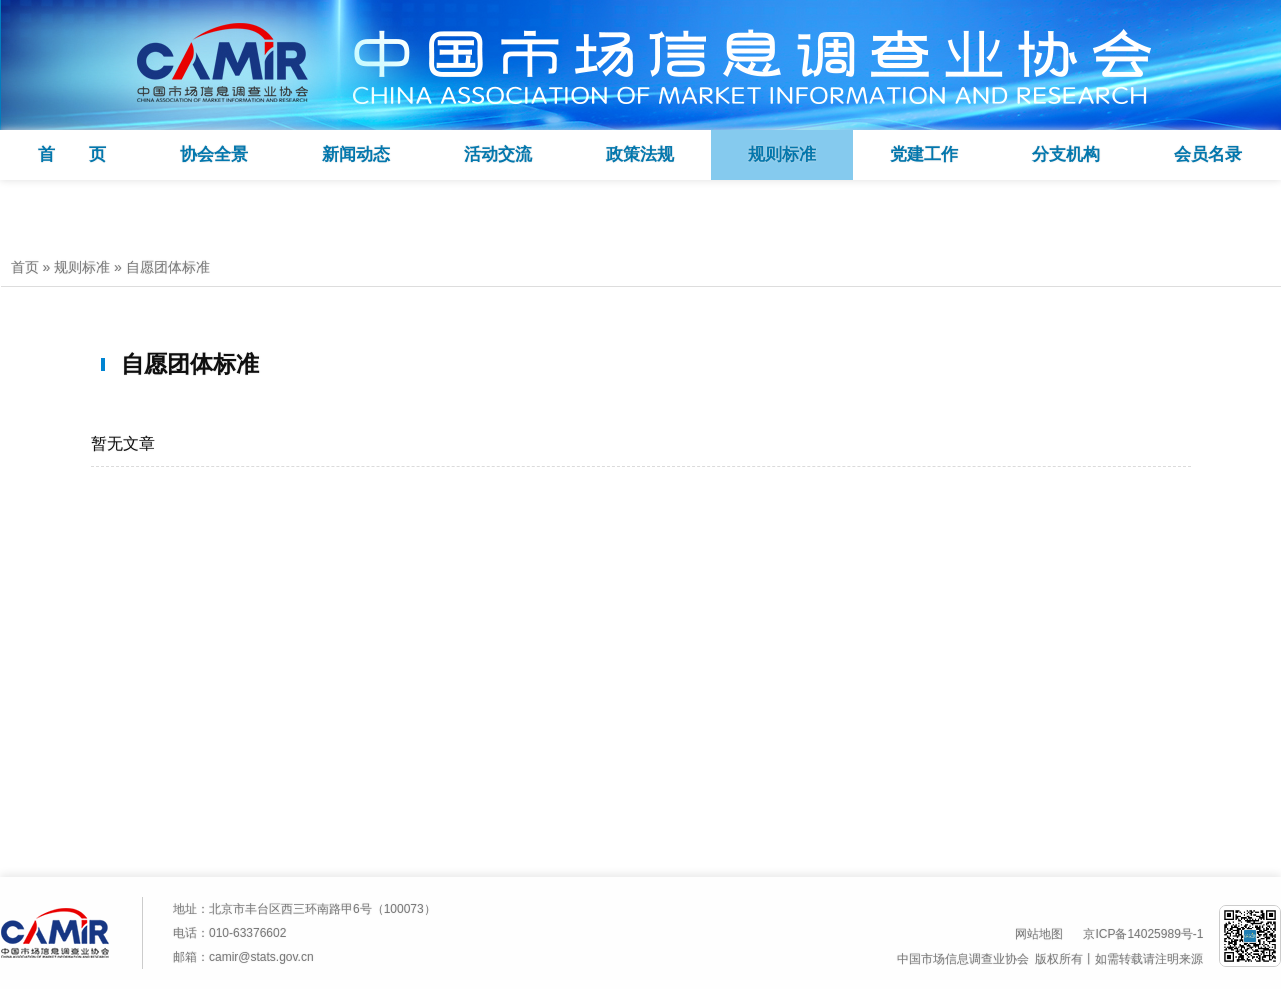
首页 (25, 267)
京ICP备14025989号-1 (1143, 934)
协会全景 (214, 154)
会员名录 (1208, 154)
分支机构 (1066, 154)
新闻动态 (356, 154)
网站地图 (1039, 934)
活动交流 (498, 154)
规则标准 (782, 154)
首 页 (72, 154)
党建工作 (924, 154)
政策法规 (640, 154)
